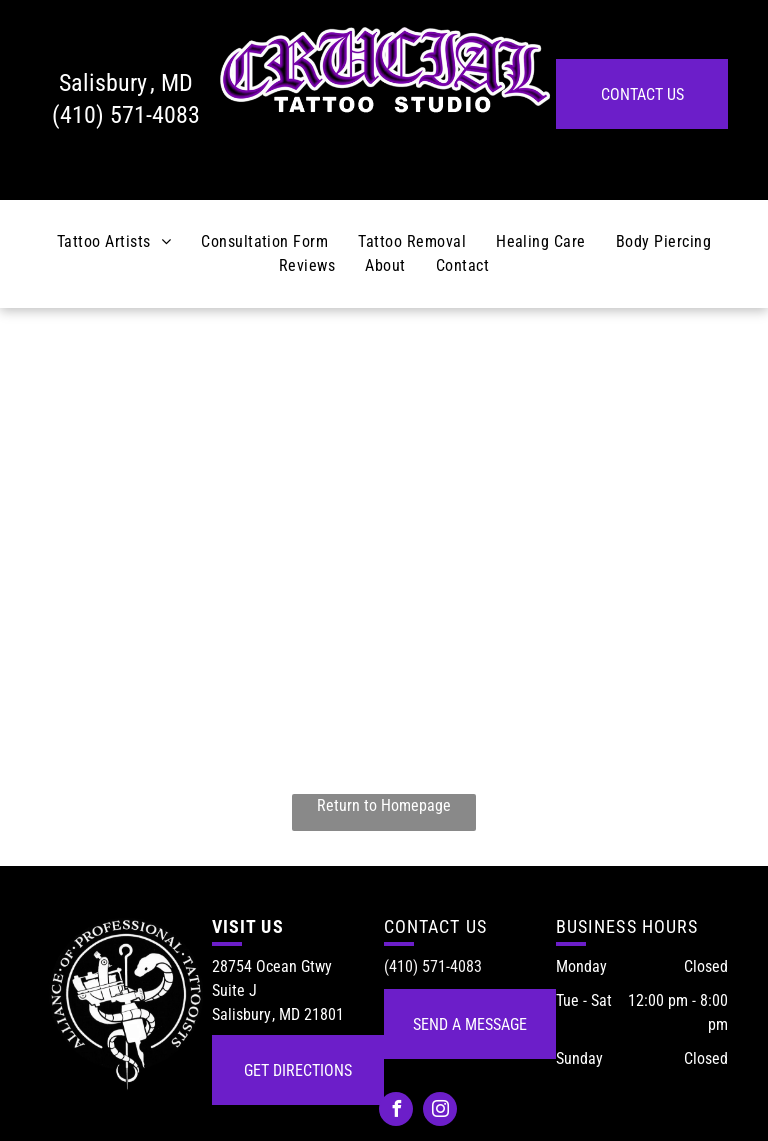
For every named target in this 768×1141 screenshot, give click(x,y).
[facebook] (396, 1111)
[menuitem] (114, 242)
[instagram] (440, 1111)
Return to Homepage (384, 805)
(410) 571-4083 (126, 115)
